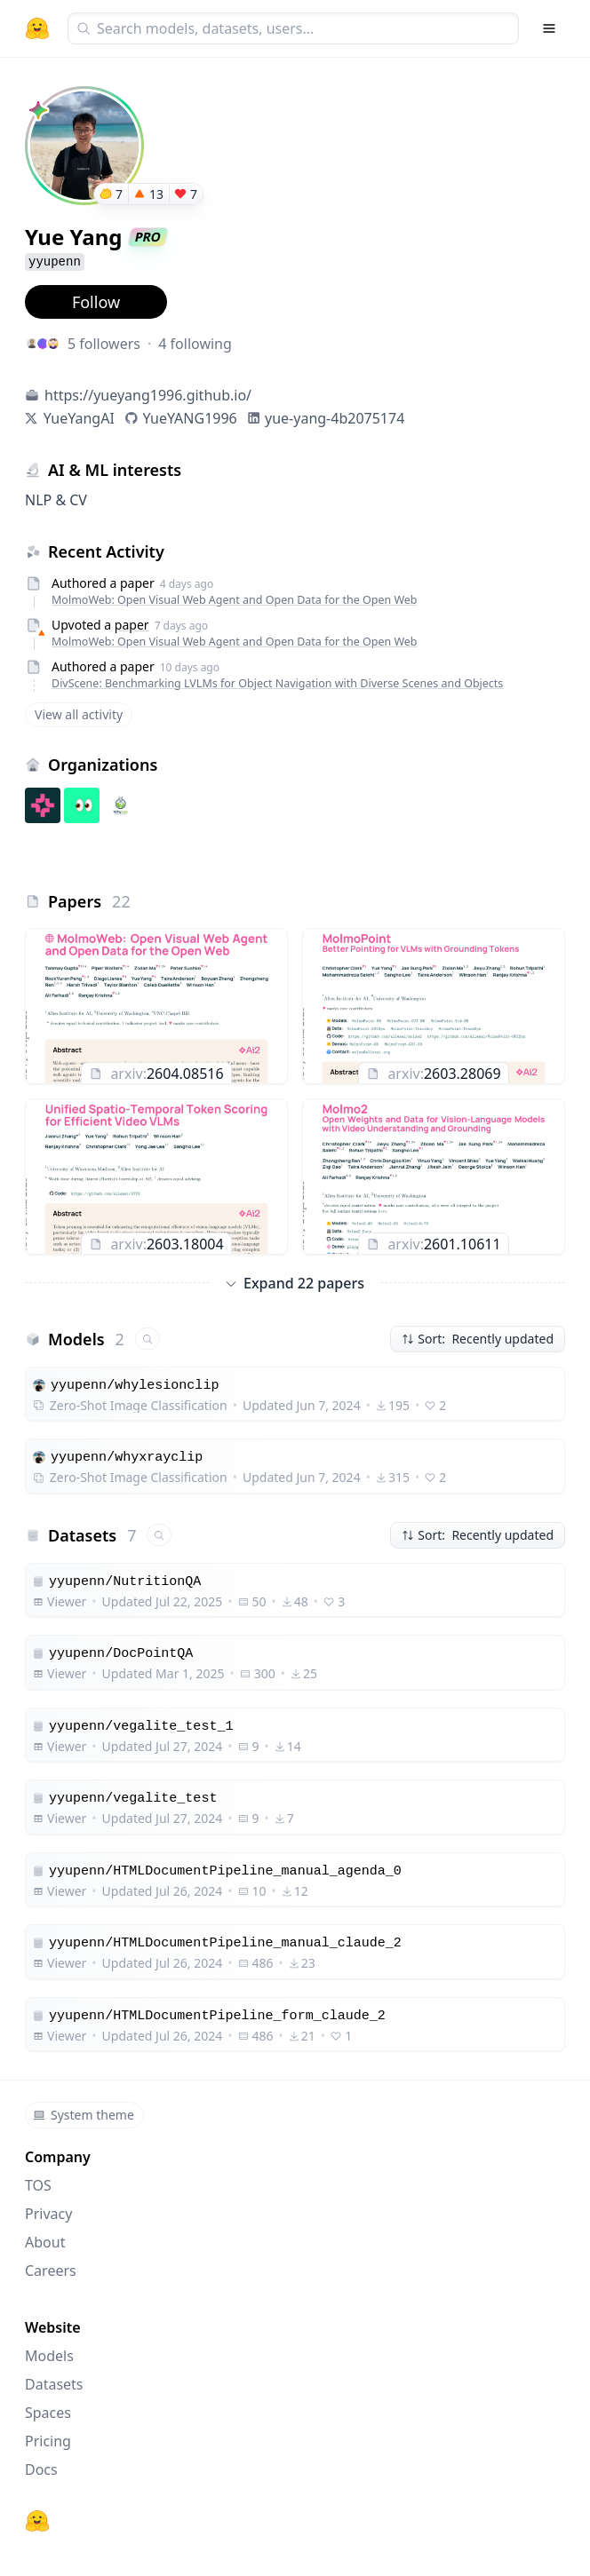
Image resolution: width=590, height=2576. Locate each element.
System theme (83, 2114)
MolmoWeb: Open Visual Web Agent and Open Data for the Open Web (235, 599)
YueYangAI (79, 418)
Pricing (48, 2441)
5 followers (104, 343)
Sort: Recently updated (478, 1338)
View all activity (79, 714)
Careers (50, 2270)
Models (49, 2356)
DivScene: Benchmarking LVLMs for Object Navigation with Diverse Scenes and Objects (277, 683)
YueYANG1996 (190, 418)
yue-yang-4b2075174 (334, 418)
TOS (38, 2185)
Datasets (54, 2384)
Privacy (48, 2213)
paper (132, 624)
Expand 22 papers (295, 1283)
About (45, 2242)
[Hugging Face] (37, 2521)
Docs (41, 2469)
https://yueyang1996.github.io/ (147, 395)
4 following (195, 343)
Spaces (48, 2412)
